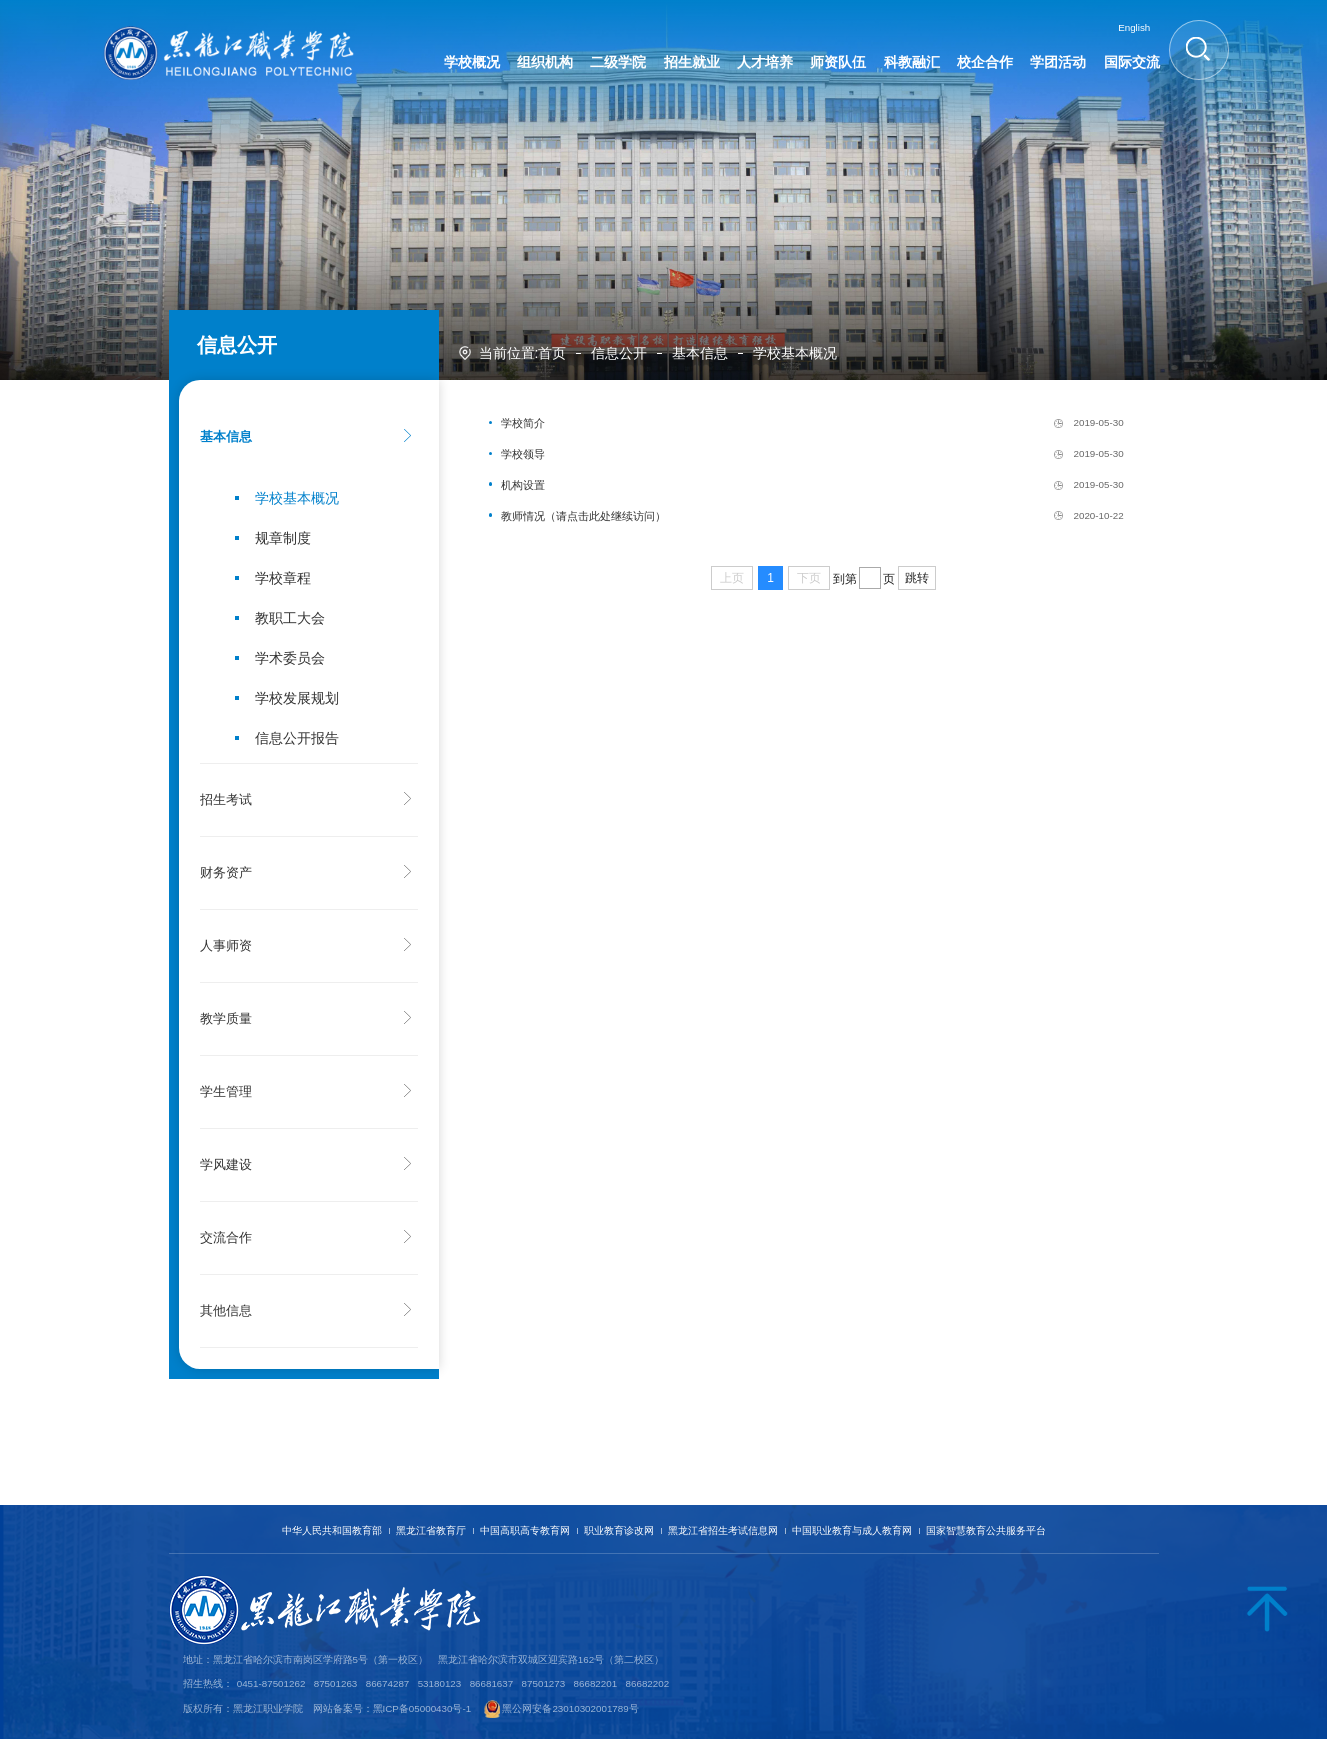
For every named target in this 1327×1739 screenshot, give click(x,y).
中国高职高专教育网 (525, 1530)
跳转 (917, 578)
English (1134, 27)
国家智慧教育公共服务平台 (986, 1530)
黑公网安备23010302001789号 (570, 1708)
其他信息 (226, 1311)
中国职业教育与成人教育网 (852, 1530)
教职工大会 (290, 618)
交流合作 (226, 1238)
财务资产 (226, 873)
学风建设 (226, 1165)
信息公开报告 (297, 738)
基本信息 (700, 353)
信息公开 (619, 353)
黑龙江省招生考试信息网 (723, 1530)
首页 (552, 353)
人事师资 (226, 946)
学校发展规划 (297, 698)
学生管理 (226, 1092)
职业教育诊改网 (619, 1530)
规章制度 (283, 538)
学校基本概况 (795, 353)
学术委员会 (290, 658)
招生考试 (226, 800)
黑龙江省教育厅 (431, 1530)
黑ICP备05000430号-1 (422, 1708)
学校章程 (283, 578)
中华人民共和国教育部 (332, 1530)
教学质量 (226, 1019)
